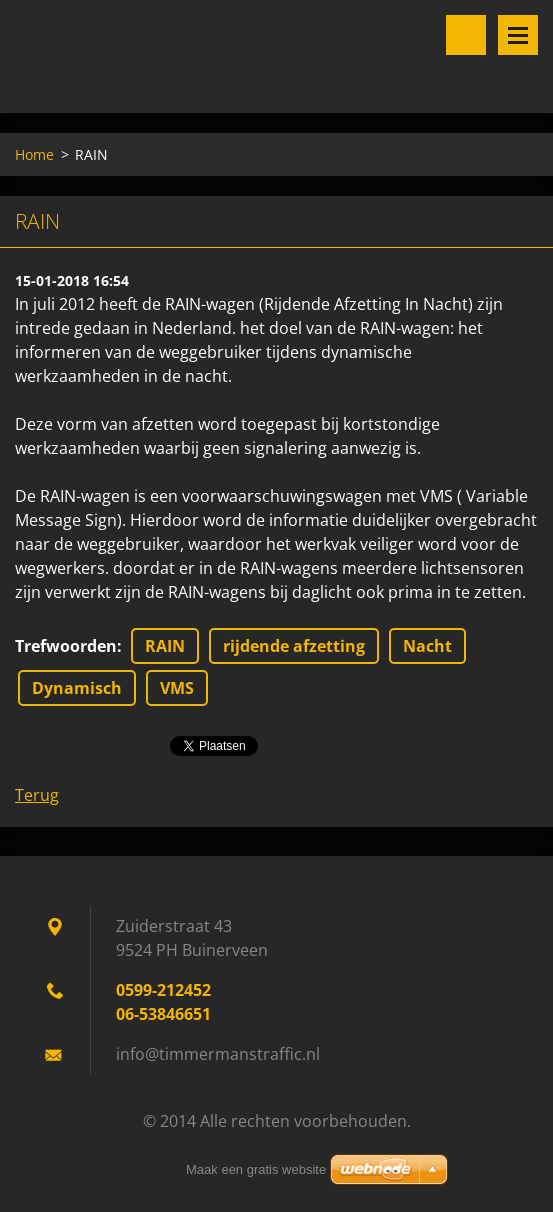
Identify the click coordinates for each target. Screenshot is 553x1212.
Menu (518, 35)
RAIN (165, 646)
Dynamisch (77, 688)
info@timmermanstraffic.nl (218, 1054)
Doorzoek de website (466, 35)
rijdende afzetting (294, 646)
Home (34, 154)
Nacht (427, 646)
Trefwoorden (66, 646)
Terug (37, 795)
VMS (177, 688)
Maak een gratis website (256, 1169)
